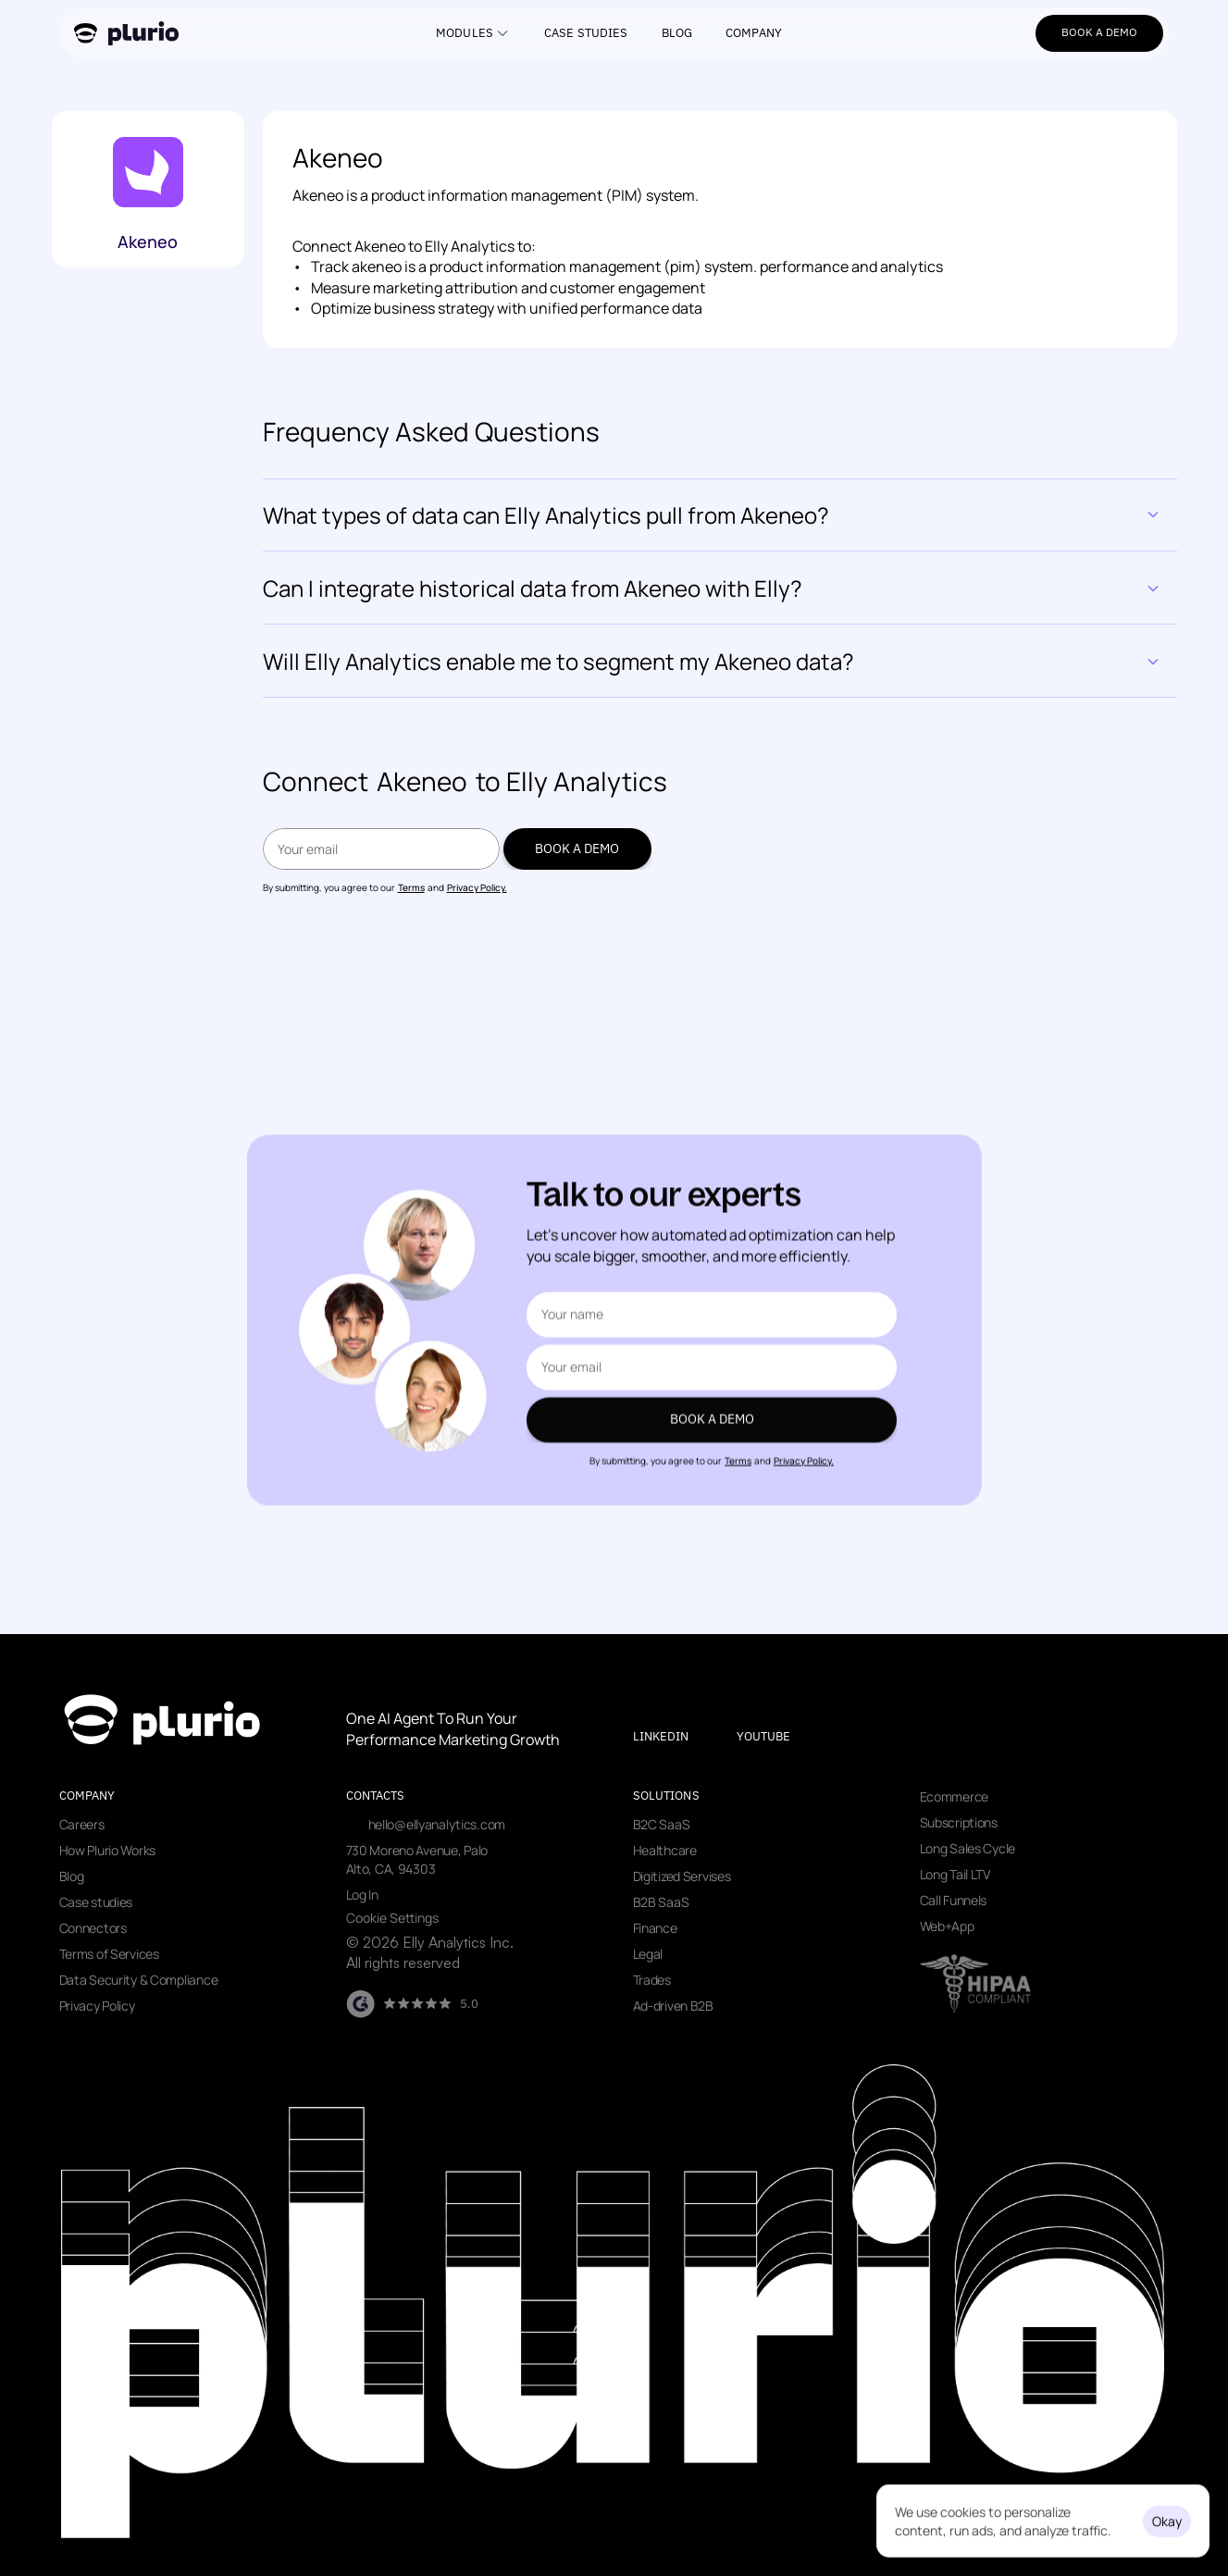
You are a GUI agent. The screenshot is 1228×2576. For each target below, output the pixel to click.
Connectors (93, 1928)
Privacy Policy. (477, 887)
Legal (648, 1954)
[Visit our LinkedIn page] (677, 1737)
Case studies (96, 1902)
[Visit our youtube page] (780, 1737)
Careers (82, 1824)
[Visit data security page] (975, 1983)
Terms (411, 887)
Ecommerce (954, 1796)
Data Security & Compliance (138, 1979)
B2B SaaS (661, 1902)
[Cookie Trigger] (392, 1918)
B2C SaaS (661, 1824)
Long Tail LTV (955, 1874)
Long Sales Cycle (968, 1848)
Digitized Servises (682, 1876)
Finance (655, 1928)
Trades (652, 1979)
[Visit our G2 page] (412, 2004)
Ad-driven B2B (673, 2005)
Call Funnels (953, 1900)
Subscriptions (959, 1822)
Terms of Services (109, 1954)
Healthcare (665, 1850)
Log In (362, 1894)
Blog (71, 1876)
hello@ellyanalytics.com (437, 1824)
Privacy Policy (97, 2005)
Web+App (947, 1926)
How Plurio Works (107, 1850)
